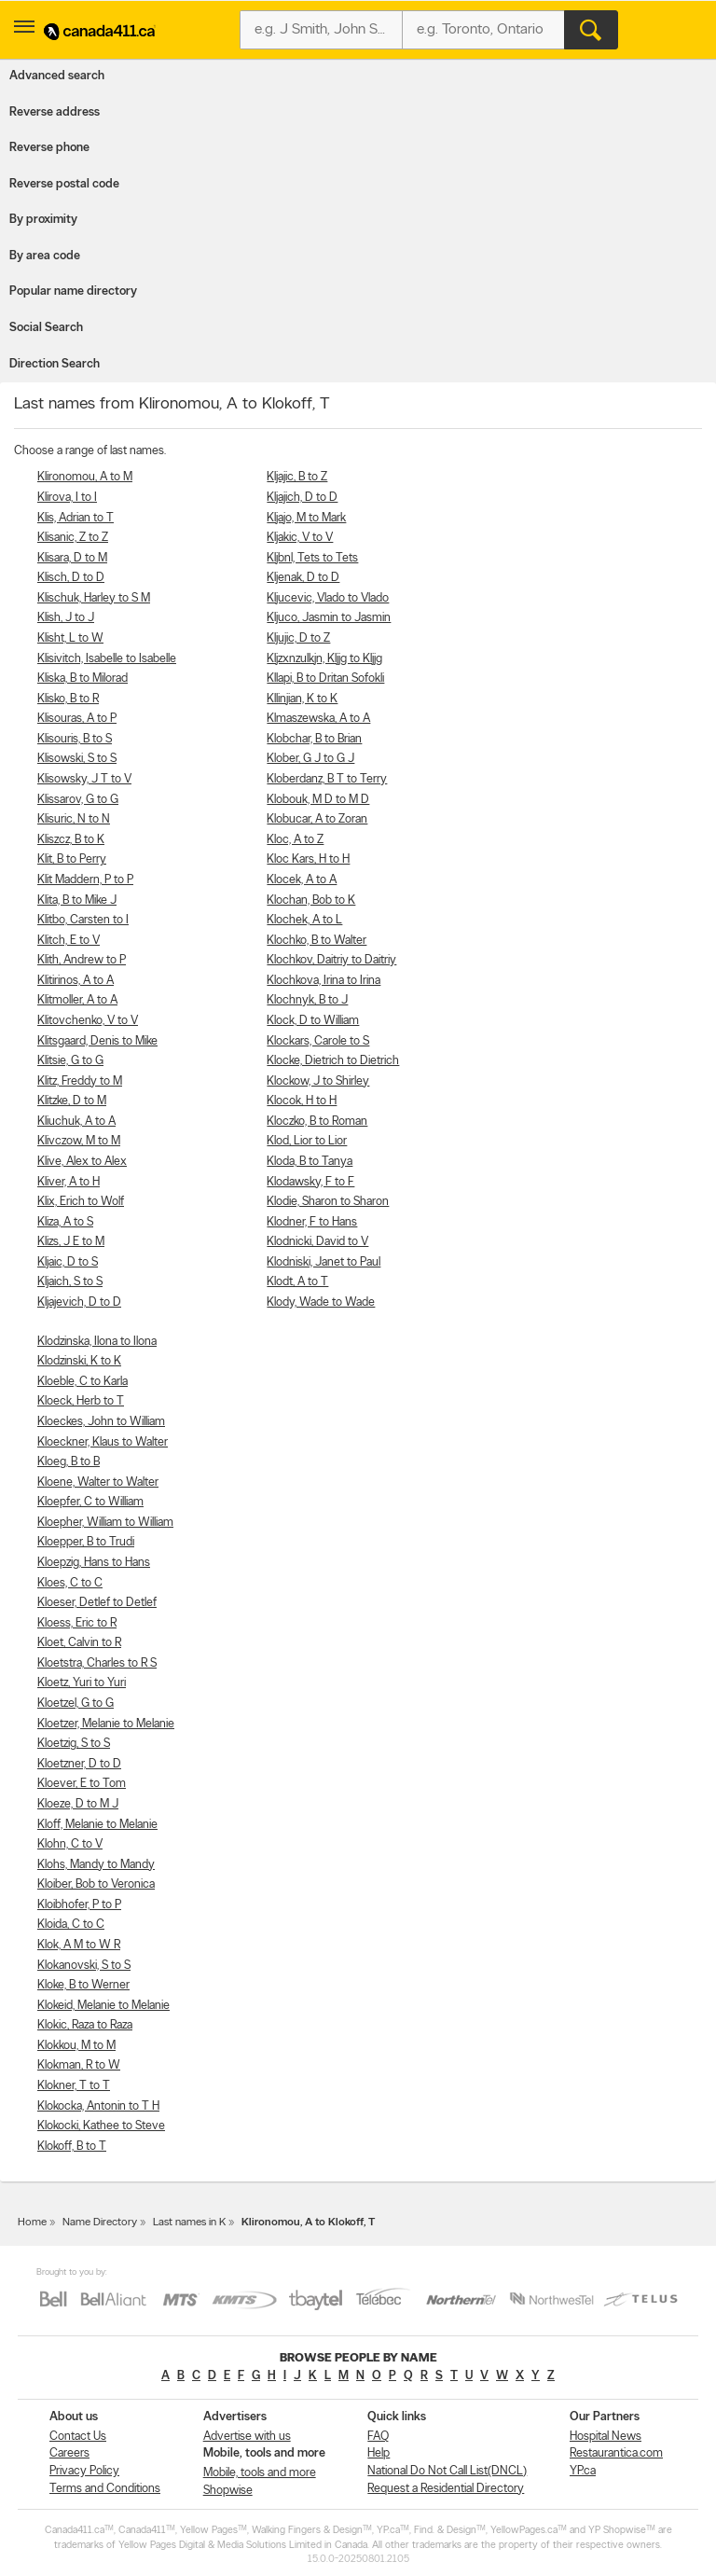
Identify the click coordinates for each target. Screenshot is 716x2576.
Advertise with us (247, 2437)
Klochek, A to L (304, 920)
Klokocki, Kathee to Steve (101, 2126)
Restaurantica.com (616, 2453)
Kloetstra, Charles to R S (97, 1663)
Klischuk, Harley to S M (93, 598)
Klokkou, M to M (76, 2046)
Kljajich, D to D (302, 498)
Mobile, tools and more (259, 2473)
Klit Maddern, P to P (85, 880)
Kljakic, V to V (300, 538)
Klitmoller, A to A (77, 1000)
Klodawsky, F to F (310, 1182)
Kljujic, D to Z (298, 638)
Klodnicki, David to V (317, 1242)
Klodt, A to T (297, 1282)
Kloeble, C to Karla (82, 1382)
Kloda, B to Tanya (309, 1162)
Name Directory (99, 2222)
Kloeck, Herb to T (80, 1401)
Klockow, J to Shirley (318, 1081)
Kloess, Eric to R (77, 1623)
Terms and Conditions (104, 2489)
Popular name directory (73, 291)
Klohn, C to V (70, 1844)
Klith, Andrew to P (81, 960)
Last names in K (189, 2222)
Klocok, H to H (302, 1101)
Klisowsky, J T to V (84, 779)
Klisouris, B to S (74, 739)
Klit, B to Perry (71, 859)
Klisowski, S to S (77, 759)
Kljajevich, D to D (79, 1302)
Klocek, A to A (302, 880)
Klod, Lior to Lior (307, 1141)
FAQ (378, 2437)
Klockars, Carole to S (318, 1041)
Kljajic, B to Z (297, 477)
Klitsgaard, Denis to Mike (97, 1041)
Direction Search (54, 364)
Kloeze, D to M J (77, 1804)
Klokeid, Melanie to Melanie (103, 2006)
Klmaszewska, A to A (318, 719)
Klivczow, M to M (78, 1141)
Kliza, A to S (65, 1222)
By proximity (43, 220)
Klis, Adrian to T (75, 518)
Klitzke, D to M (71, 1101)
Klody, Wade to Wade (321, 1302)
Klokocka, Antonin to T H (98, 2106)
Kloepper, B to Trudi (85, 1542)
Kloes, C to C (70, 1583)
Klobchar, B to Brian (314, 739)
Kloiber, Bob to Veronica (96, 1884)
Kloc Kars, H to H (308, 859)
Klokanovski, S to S (84, 1966)
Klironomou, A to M (84, 477)
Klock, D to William (313, 1021)
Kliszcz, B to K (70, 840)
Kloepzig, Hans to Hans (93, 1563)
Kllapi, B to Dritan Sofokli (325, 678)
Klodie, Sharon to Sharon (328, 1202)
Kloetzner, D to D (79, 1764)
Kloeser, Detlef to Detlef (97, 1603)
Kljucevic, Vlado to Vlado (328, 598)
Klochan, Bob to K (311, 900)
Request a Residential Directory (445, 2489)
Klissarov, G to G (77, 800)
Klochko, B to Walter (316, 941)
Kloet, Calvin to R (79, 1643)
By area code (44, 256)
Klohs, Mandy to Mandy (96, 1865)
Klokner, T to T (73, 2086)
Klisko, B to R (68, 699)
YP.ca (583, 2471)
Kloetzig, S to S (73, 1744)
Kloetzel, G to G (75, 1703)
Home (32, 2222)
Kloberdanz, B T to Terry (327, 779)
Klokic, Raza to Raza (84, 2025)
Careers (69, 2453)
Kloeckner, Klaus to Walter (102, 1442)
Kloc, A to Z (295, 840)
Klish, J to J (65, 618)
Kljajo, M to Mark (306, 518)
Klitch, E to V (68, 941)
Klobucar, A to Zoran (317, 819)
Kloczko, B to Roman (317, 1121)
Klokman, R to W (78, 2065)
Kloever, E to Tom (81, 1784)
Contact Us (77, 2437)
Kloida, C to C (70, 1924)
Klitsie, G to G (70, 1061)
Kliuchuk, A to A (76, 1121)
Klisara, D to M (72, 558)
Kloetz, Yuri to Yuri (81, 1683)
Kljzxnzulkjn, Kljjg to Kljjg (324, 659)
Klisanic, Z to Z (72, 538)
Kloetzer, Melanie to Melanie (105, 1724)
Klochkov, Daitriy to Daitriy (331, 960)
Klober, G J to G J (310, 759)
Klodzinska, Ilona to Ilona (97, 1342)
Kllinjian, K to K (302, 699)
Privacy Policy (84, 2471)
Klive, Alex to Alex (82, 1162)
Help (378, 2453)
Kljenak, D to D (303, 578)
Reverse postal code (64, 184)
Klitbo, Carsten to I (83, 920)
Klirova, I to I (67, 498)
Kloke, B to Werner (83, 1985)
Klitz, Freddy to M (79, 1081)
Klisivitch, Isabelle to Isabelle (106, 659)
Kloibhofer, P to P (79, 1905)
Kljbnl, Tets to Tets (312, 558)
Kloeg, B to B (68, 1462)
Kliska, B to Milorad (82, 678)
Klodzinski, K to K (79, 1361)
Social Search (46, 328)
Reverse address (54, 112)
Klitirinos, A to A (75, 981)
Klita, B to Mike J (77, 900)
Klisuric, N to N (73, 819)
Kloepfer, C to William (90, 1502)
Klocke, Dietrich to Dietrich (333, 1061)
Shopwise (228, 2491)
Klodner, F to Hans (312, 1222)
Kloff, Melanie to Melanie (97, 1825)
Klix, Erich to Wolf (80, 1202)
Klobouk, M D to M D (318, 800)
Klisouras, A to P (77, 719)
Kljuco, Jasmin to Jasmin (329, 618)
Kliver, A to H (68, 1182)
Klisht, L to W (70, 638)
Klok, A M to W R (78, 1945)
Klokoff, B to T (71, 2146)
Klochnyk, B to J (307, 1000)
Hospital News (605, 2437)
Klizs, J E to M (70, 1242)
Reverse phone (49, 148)
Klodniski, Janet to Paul (323, 1262)
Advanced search (56, 76)
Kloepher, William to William (105, 1523)
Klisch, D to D (70, 578)
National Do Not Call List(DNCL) (447, 2471)
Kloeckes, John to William (101, 1422)
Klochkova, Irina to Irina (323, 981)
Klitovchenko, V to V (87, 1021)
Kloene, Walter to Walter (97, 1482)
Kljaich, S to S (70, 1282)
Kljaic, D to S (67, 1262)
